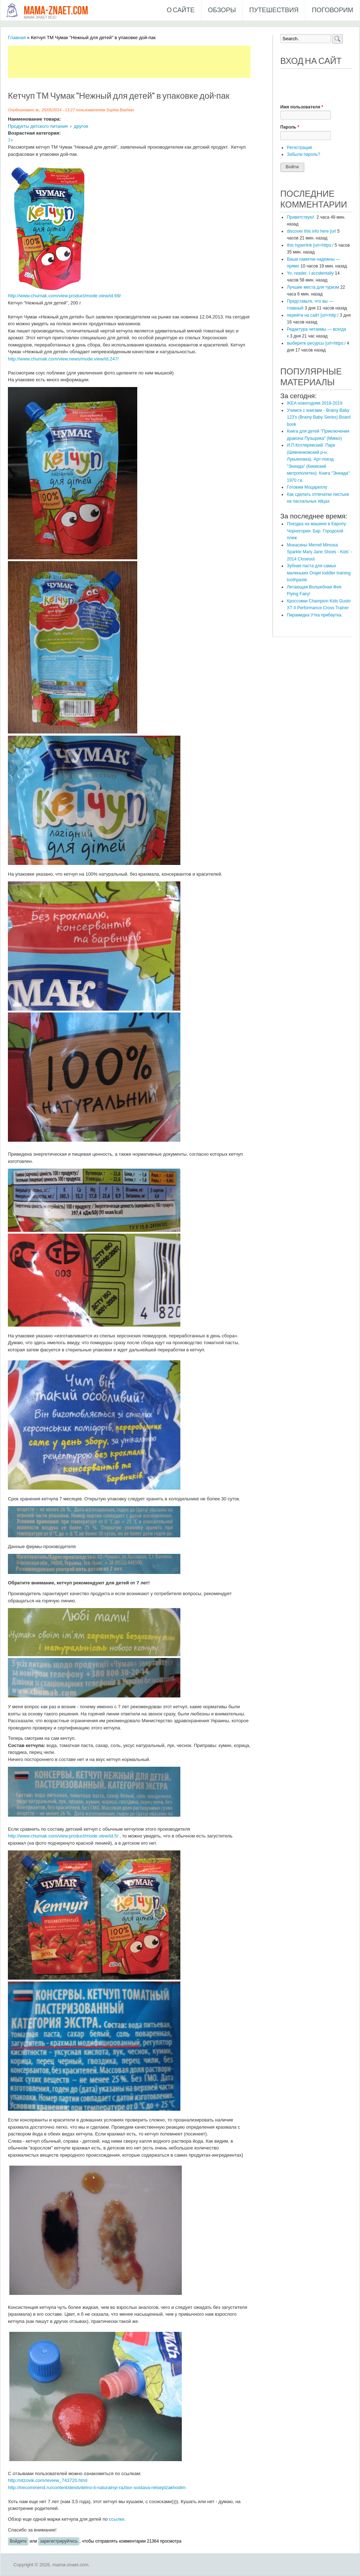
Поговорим (332, 10)
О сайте (181, 10)
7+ (10, 140)
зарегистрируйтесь (59, 2541)
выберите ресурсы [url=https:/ (316, 343)
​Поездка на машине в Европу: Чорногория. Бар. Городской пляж (317, 530)
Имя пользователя (301, 107)
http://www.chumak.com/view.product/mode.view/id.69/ (64, 295)
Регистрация (299, 147)
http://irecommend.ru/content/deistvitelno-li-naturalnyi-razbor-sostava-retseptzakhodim (97, 2487)
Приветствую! (301, 217)
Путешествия (274, 10)
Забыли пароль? (303, 154)
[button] (286, 78)
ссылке (116, 2519)
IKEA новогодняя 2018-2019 (314, 403)
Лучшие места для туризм (313, 287)
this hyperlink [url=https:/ (310, 245)
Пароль (289, 127)
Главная (17, 37)
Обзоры (222, 10)
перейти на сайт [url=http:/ (312, 315)
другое (81, 126)
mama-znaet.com (56, 11)
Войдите (18, 2541)
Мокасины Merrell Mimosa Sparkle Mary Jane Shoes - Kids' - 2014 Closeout (319, 552)
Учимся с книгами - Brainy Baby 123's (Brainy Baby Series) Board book (318, 417)
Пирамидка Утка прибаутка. (314, 615)
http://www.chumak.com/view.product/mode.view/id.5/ (63, 1836)
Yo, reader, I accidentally (310, 273)
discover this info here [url (311, 231)
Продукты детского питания (38, 126)
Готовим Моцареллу (307, 487)
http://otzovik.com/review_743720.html (47, 2480)
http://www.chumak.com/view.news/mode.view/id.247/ (63, 359)
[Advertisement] (138, 62)
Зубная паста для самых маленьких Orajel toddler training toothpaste (319, 572)
